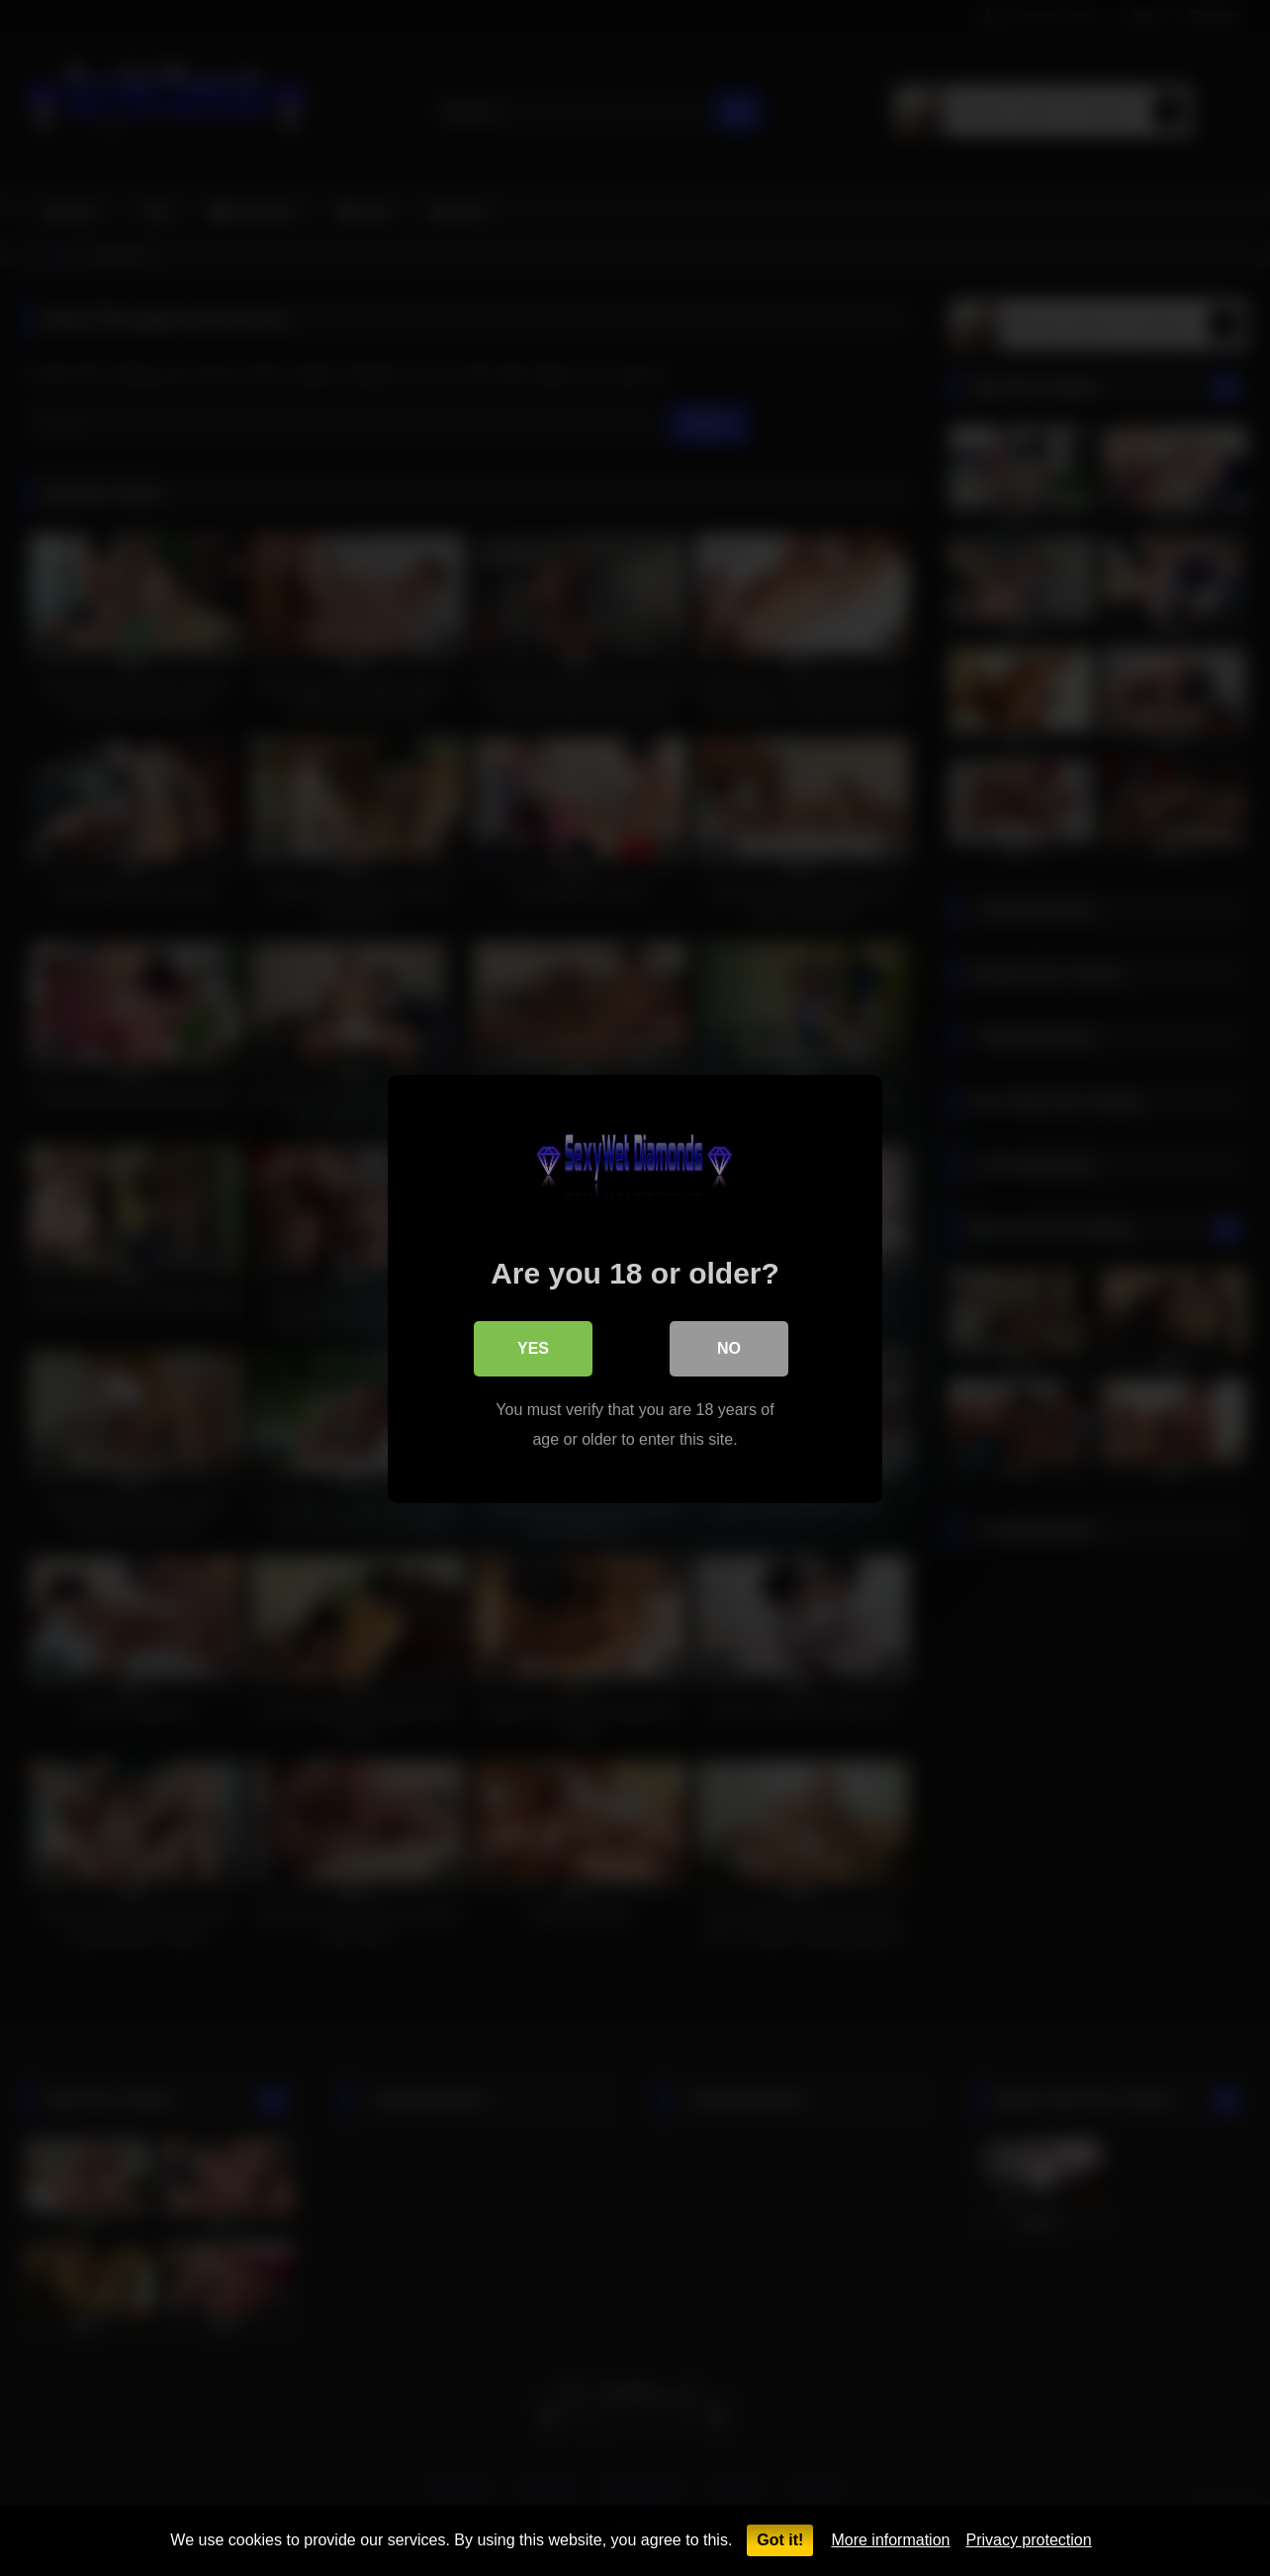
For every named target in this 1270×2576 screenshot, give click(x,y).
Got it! (780, 2540)
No (729, 1347)
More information (890, 2540)
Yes (533, 1347)
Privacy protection (1028, 2540)
